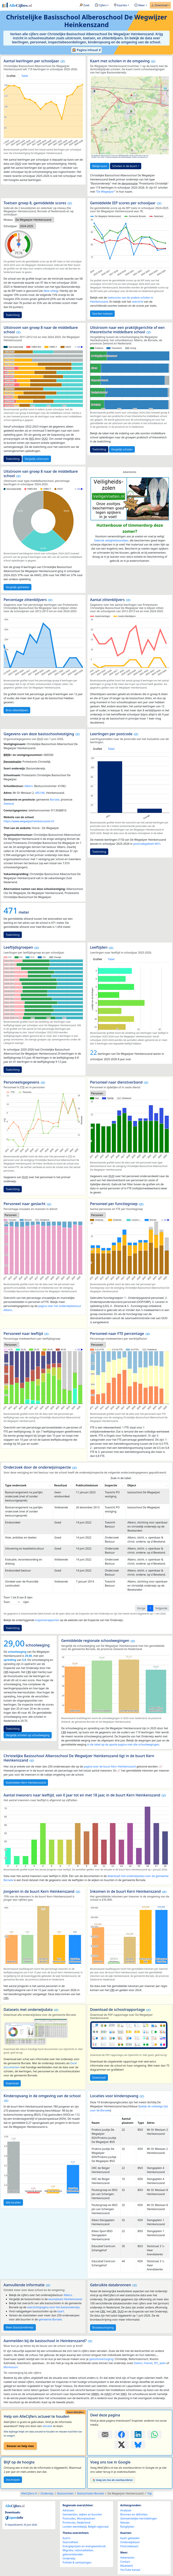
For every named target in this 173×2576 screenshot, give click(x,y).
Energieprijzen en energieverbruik (84, 2546)
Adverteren (127, 2557)
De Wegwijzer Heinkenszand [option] (34, 220)
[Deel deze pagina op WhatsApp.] (154, 2434)
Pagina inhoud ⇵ (86, 50)
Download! (99, 2077)
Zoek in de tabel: (139, 1478)
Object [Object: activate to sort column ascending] (131, 1485)
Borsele (54, 799)
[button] (62, 61)
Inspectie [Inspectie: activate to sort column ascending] (111, 1485)
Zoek (85, 5)
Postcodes (69, 2518)
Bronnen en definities (133, 2514)
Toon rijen (16, 1602)
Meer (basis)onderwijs (20, 2327)
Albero (28, 786)
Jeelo (163, 2363)
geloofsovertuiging (101, 2359)
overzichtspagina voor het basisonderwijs (53, 2307)
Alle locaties (13, 2202)
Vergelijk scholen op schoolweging (28, 1735)
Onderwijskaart (130, 2542)
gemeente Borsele (50, 2319)
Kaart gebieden (130, 2538)
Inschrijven (13, 2480)
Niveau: (8, 220)
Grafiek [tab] (11, 76)
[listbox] (34, 219)
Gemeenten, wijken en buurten (82, 2514)
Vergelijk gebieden (17, 587)
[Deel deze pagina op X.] (121, 2444)
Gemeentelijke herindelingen (138, 2518)
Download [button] (159, 5)
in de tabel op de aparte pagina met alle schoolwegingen (123, 1744)
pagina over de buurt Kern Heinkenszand (110, 1766)
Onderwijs (69, 2558)
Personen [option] (97, 1093)
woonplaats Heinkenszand (65, 2299)
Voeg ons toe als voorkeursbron (112, 2480)
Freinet (148, 2363)
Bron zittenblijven (17, 710)
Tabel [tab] (24, 76)
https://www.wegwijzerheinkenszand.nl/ (29, 821)
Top (149, 2493)
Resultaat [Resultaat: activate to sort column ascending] (60, 1485)
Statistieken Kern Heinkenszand (26, 1782)
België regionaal (98, 2526)
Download (12, 2083)
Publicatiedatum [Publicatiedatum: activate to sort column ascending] (87, 1485)
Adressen (68, 2510)
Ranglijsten (127, 2526)
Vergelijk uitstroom (37, 459)
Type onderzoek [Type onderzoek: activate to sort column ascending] (15, 1485)
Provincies (69, 2522)
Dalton (138, 2363)
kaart (60, 2311)
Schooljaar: (11, 226)
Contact (125, 2561)
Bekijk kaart (99, 166)
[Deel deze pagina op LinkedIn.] (138, 2434)
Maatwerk (126, 2566)
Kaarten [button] (120, 5)
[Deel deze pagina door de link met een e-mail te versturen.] (105, 2434)
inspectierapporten (47, 1620)
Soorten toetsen (102, 313)
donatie (47, 2426)
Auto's (66, 2538)
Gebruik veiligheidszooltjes (111, 540)
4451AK (40, 793)
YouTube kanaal (130, 2570)
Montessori (11, 2367)
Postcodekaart (129, 2546)
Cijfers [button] (101, 5)
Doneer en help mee (20, 2446)
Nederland (83, 2522)
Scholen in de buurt (124, 166)
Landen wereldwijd (74, 2526)
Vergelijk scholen (122, 449)
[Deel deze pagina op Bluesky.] (138, 2444)
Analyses (125, 2510)
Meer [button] (139, 5)
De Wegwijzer (105, 191)
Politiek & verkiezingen (77, 2562)
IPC (156, 2363)
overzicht (137, 301)
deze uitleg (50, 291)
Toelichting (13, 315)
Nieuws (125, 2522)
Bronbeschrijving (103, 2327)
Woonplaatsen (86, 2518)
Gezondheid (70, 2542)
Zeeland (9, 803)
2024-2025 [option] (26, 226)
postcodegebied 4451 (147, 844)
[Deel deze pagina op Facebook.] (121, 2434)
